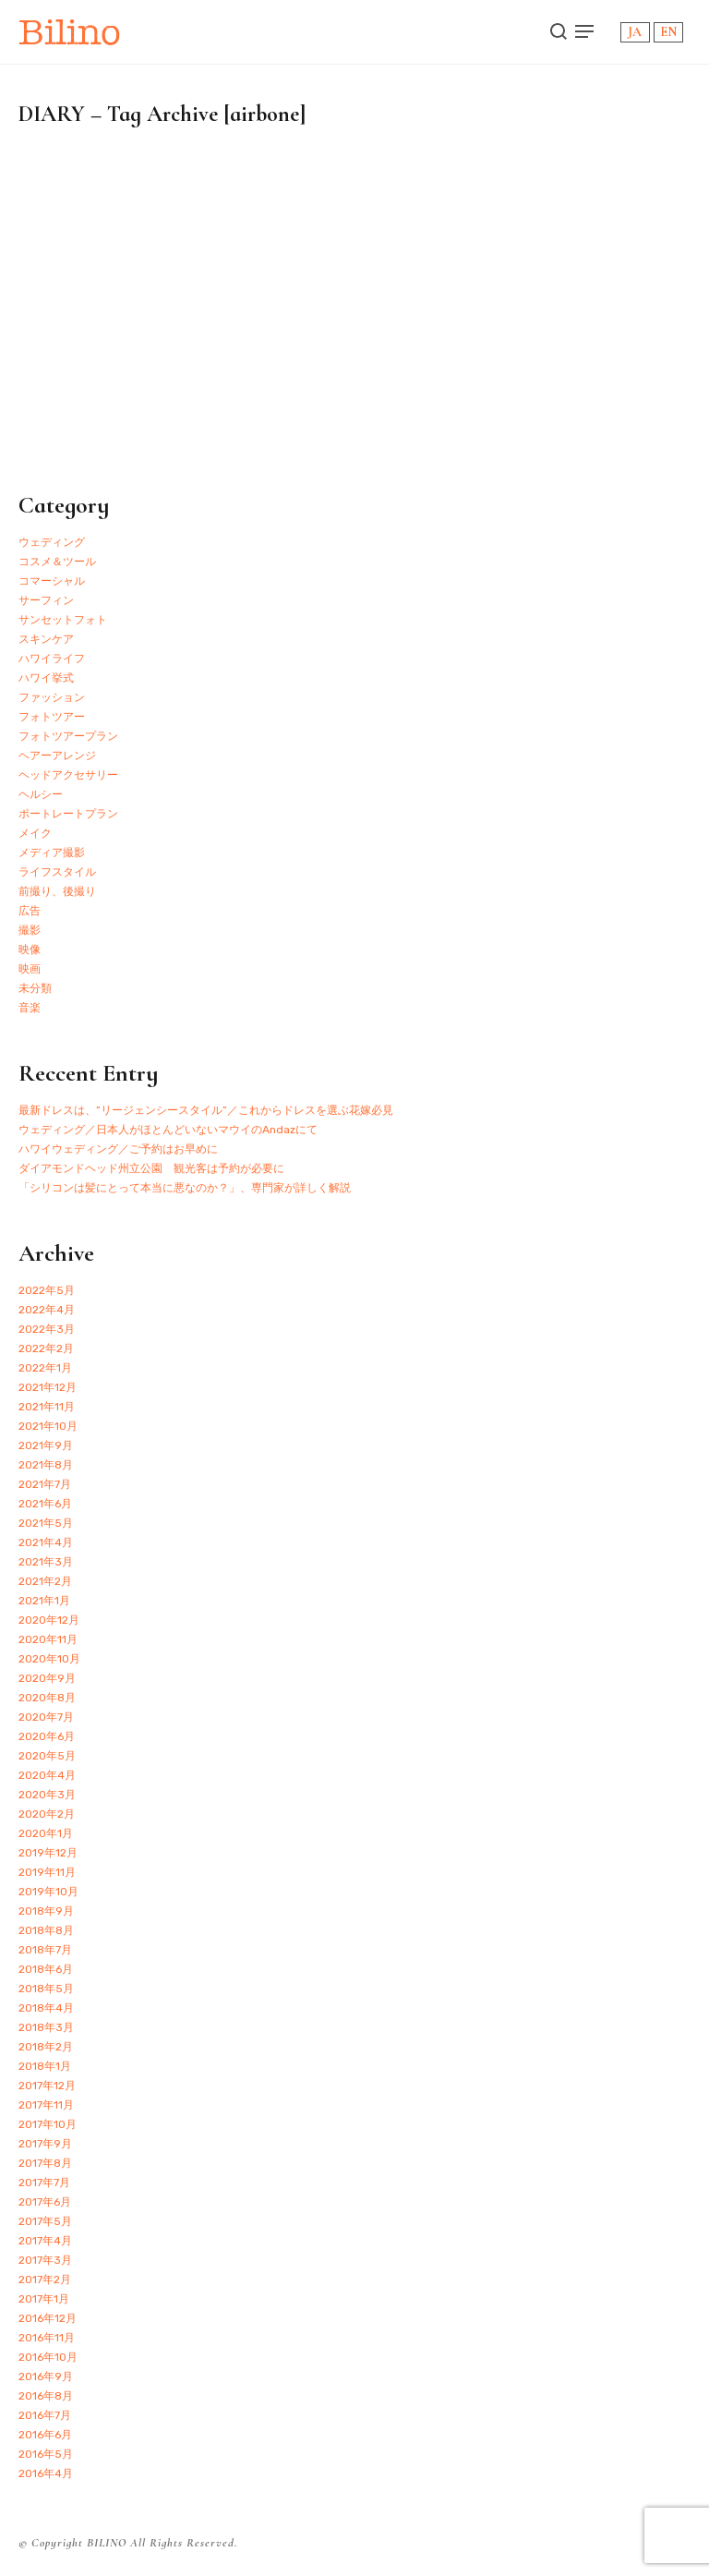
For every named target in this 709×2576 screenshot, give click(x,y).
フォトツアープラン (68, 736)
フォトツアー (51, 716)
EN (668, 32)
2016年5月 (45, 2454)
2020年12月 (48, 1620)
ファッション (51, 697)
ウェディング (51, 542)
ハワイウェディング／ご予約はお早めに (118, 1149)
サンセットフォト (62, 619)
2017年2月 (44, 2279)
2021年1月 (44, 1600)
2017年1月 (43, 2298)
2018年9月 (46, 1911)
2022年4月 (46, 1309)
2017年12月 (47, 2085)
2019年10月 (48, 1891)
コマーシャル (51, 580)
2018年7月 (45, 1949)
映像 (29, 949)
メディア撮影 (51, 852)
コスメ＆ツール (57, 561)
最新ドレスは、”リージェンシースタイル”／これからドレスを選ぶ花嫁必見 (205, 1110)
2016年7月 (44, 2415)
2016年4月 (45, 2473)
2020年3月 (47, 1794)
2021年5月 (45, 1523)
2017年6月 (44, 2201)
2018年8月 (46, 1930)
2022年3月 (46, 1329)
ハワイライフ (51, 658)
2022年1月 (45, 1367)
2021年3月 (45, 1561)
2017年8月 (45, 2163)
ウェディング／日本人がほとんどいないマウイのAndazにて (168, 1129)
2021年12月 (47, 1387)
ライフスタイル (57, 871)
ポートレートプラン (68, 813)
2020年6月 (46, 1736)
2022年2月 (46, 1348)
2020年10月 (49, 1658)
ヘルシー (40, 794)
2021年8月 (45, 1464)
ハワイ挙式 (46, 677)
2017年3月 (45, 2260)
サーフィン (46, 600)
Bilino (69, 32)
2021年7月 (44, 1484)
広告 (29, 910)
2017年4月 (45, 2240)
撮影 (29, 930)
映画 (29, 968)
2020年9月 (47, 1678)
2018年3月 (46, 2027)
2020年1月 (45, 1833)
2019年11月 (47, 1872)
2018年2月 (45, 2046)
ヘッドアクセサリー (68, 774)
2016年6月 (45, 2434)
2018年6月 (45, 1969)
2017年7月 (44, 2182)
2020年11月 (48, 1639)
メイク (35, 833)
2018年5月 (46, 1988)
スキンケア (46, 639)
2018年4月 (46, 2008)
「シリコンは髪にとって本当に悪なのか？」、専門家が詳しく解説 (184, 1187)
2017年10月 (47, 2124)
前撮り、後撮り (57, 891)
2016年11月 (46, 2337)
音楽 (29, 1007)
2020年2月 (46, 1814)
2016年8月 (45, 2395)
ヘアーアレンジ (57, 755)
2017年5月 (45, 2221)
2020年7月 (46, 1717)
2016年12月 (47, 2318)
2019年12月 (48, 1852)
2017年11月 (46, 2104)
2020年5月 (47, 1755)
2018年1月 (44, 2066)
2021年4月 (45, 1542)
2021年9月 (45, 1445)
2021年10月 (48, 1426)
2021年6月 (45, 1503)
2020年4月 (47, 1775)
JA (635, 32)
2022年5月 (46, 1290)
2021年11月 (46, 1406)
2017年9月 (45, 2143)
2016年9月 (45, 2376)
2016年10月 (48, 2357)
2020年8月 (47, 1697)
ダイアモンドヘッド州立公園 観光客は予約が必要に (151, 1168)
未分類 (35, 988)
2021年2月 (45, 1581)
